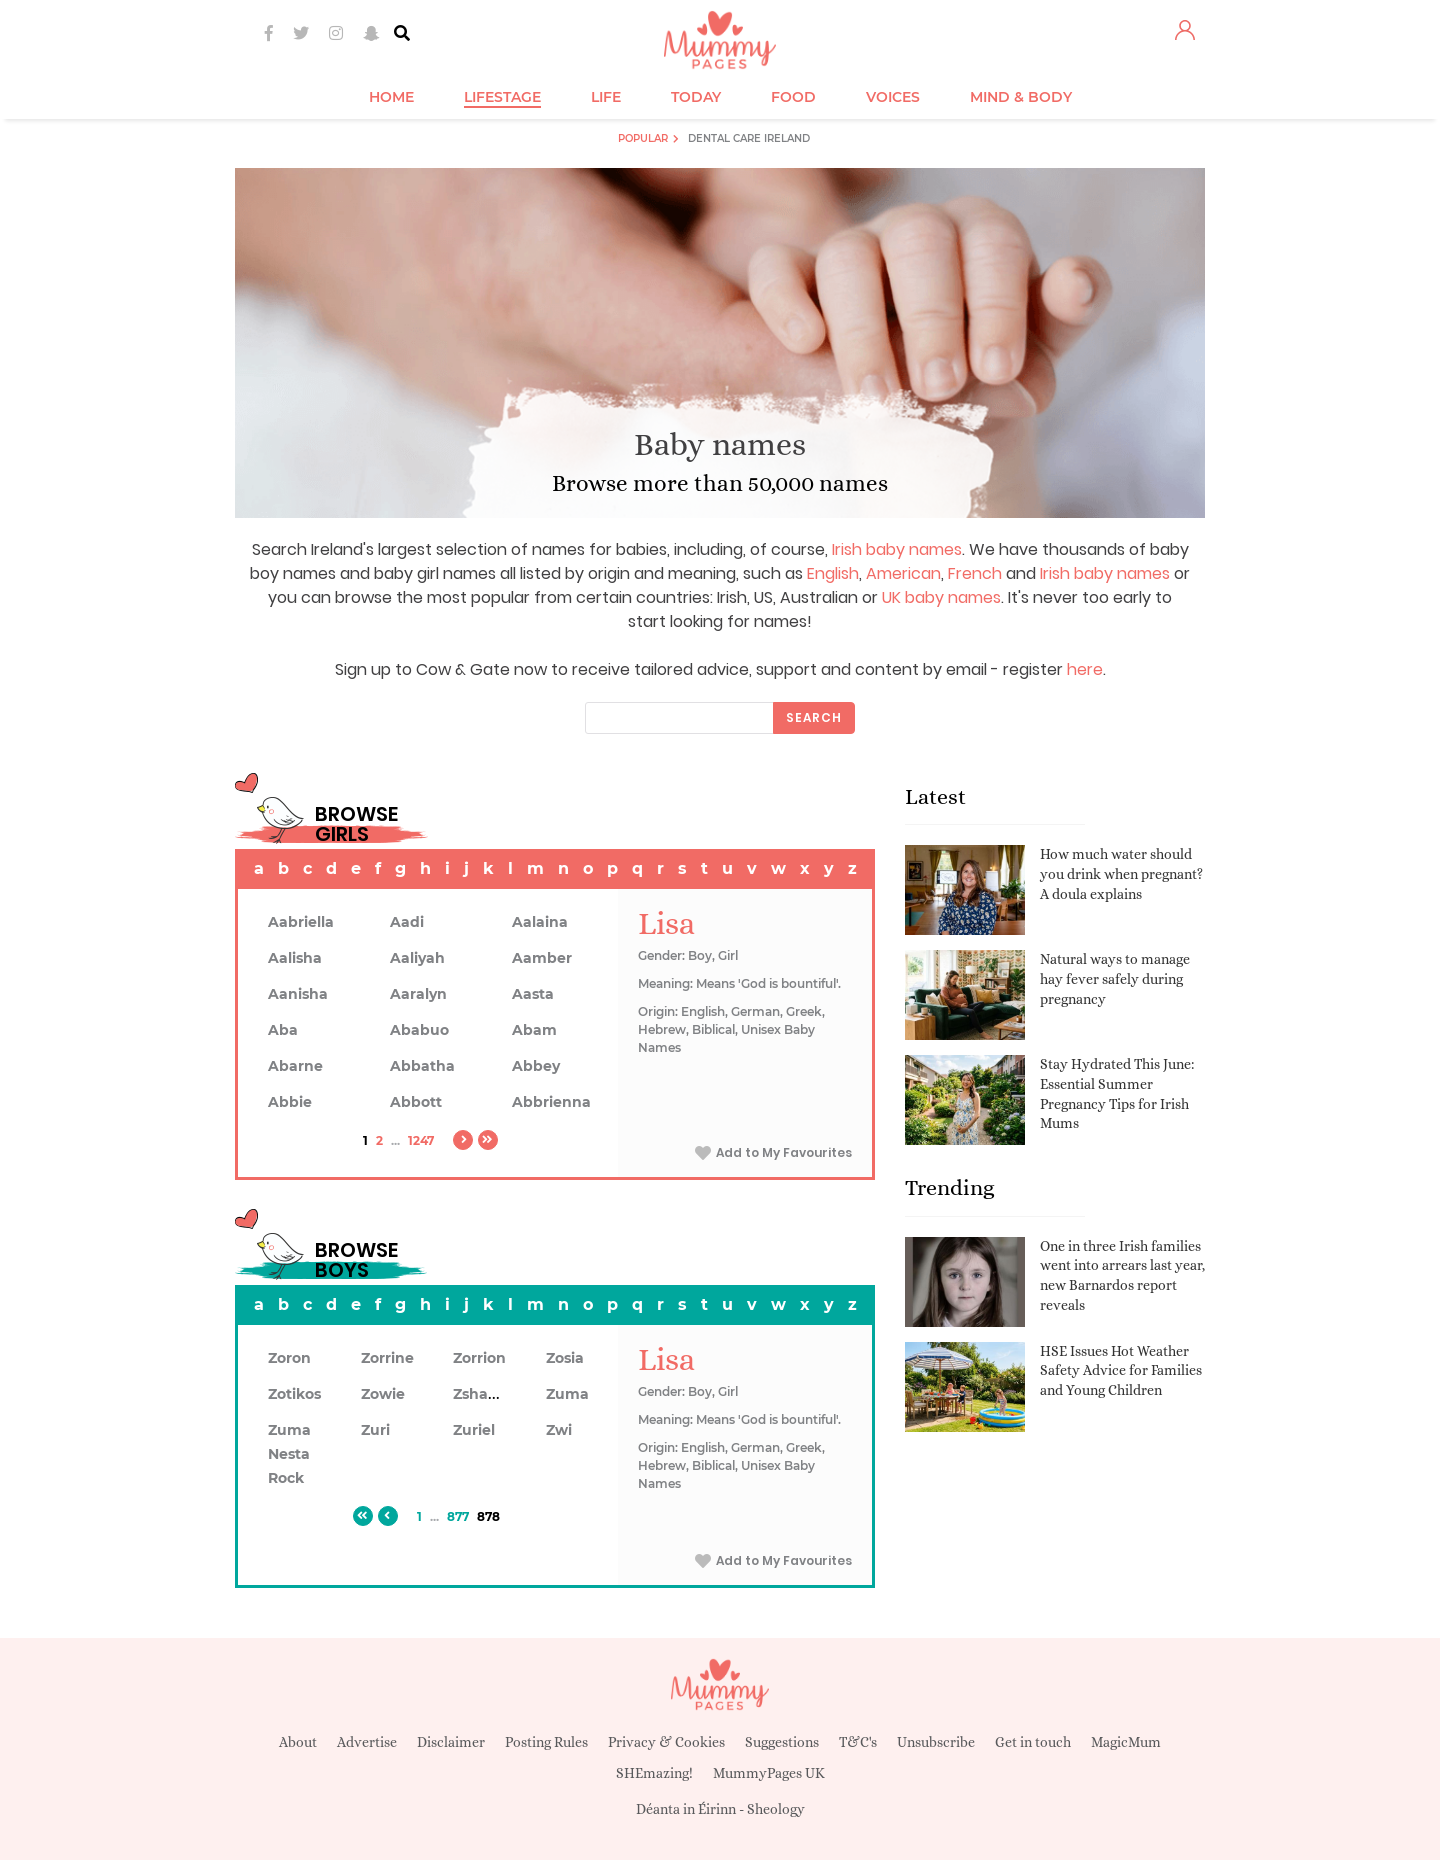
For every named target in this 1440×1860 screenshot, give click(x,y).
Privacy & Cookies (666, 1742)
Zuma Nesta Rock (289, 1454)
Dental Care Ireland (749, 138)
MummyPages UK (769, 1773)
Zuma (567, 1394)
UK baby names (941, 597)
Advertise (367, 1742)
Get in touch (1033, 1742)
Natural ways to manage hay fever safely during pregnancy (1115, 978)
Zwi (559, 1430)
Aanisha (298, 994)
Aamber (542, 958)
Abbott (416, 1102)
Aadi (407, 922)
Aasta (533, 994)
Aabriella (301, 922)
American (903, 573)
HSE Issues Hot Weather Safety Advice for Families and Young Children (1121, 1370)
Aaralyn (418, 994)
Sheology (776, 1809)
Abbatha (422, 1066)
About (298, 1742)
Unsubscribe (936, 1742)
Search (814, 717)
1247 (421, 1140)
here (1085, 669)
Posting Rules (546, 1742)
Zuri (375, 1430)
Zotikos (294, 1394)
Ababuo (419, 1030)
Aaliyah (417, 958)
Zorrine (387, 1358)
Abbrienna (551, 1102)
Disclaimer (451, 1742)
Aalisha (295, 958)
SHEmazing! (654, 1773)
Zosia (565, 1358)
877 (458, 1516)
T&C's (858, 1742)
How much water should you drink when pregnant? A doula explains (1121, 873)
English (833, 573)
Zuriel (474, 1430)
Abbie (290, 1102)
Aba (283, 1030)
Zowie (383, 1394)
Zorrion (479, 1358)
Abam (534, 1030)
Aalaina (540, 922)
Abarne (295, 1066)
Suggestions (782, 1742)
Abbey (536, 1066)
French (975, 573)
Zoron (289, 1358)
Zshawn (482, 1394)
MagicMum (1126, 1742)
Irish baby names (897, 549)
